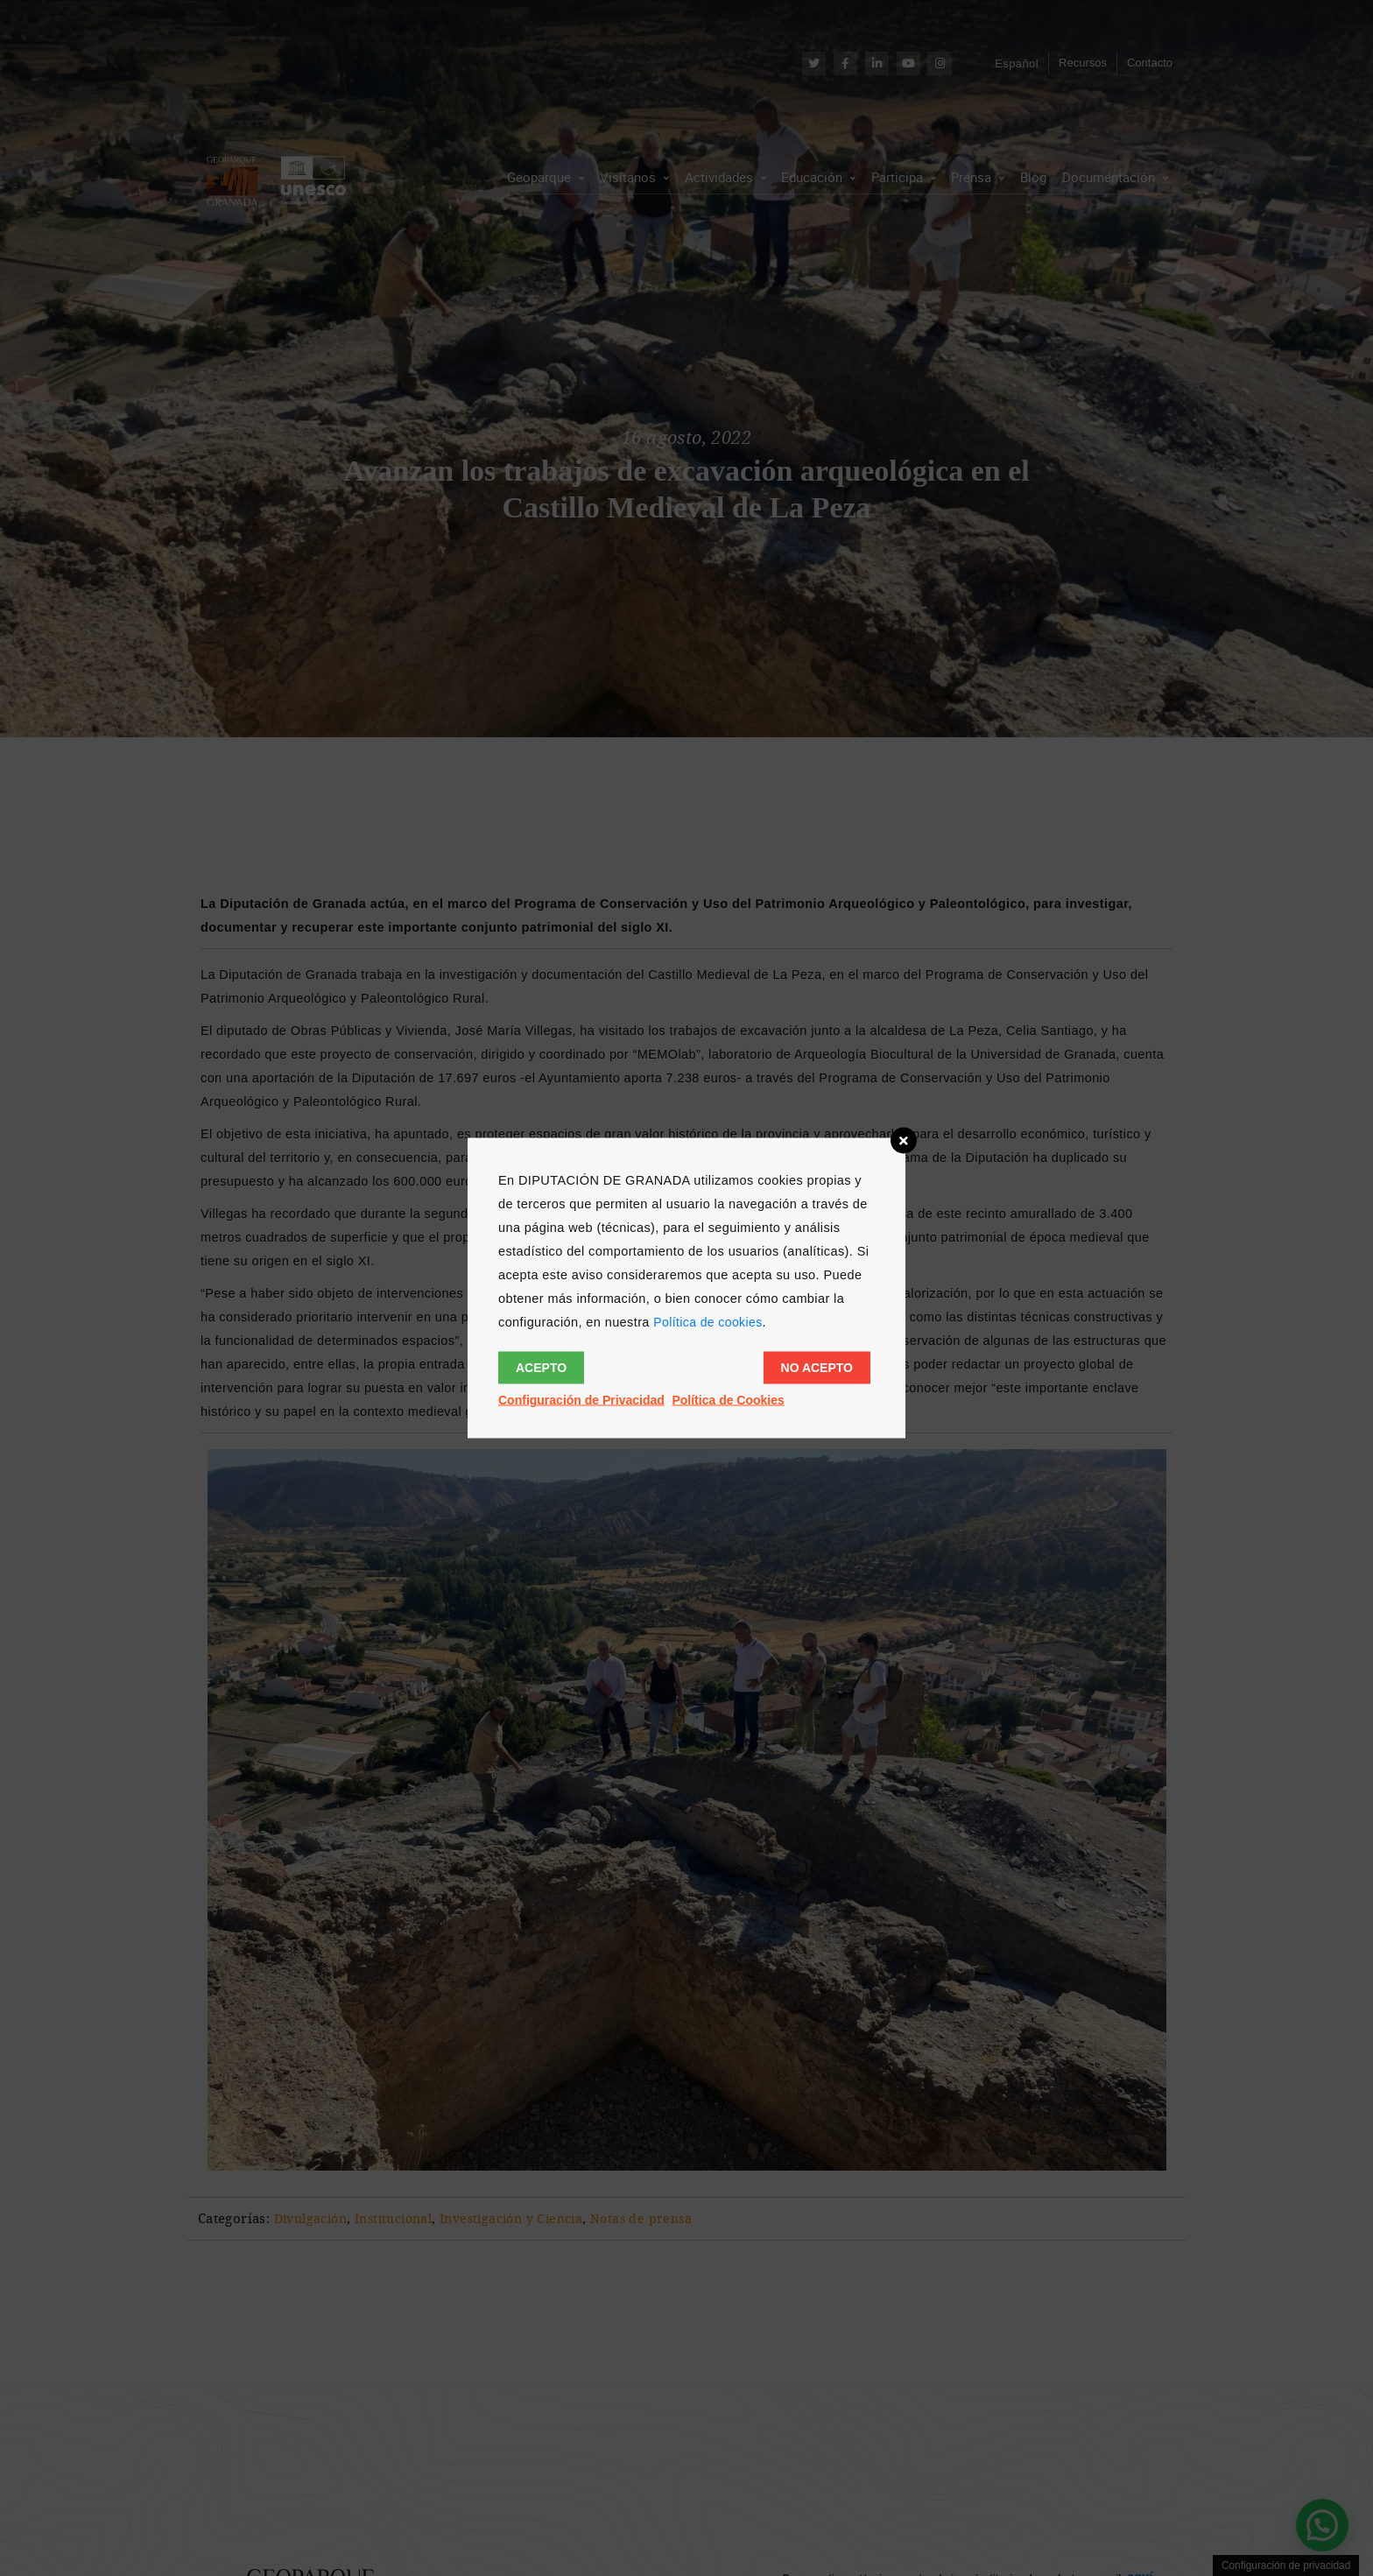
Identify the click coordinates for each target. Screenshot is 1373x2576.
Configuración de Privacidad (581, 1400)
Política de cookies (707, 1322)
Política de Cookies (728, 1400)
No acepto (817, 1368)
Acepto (541, 1368)
